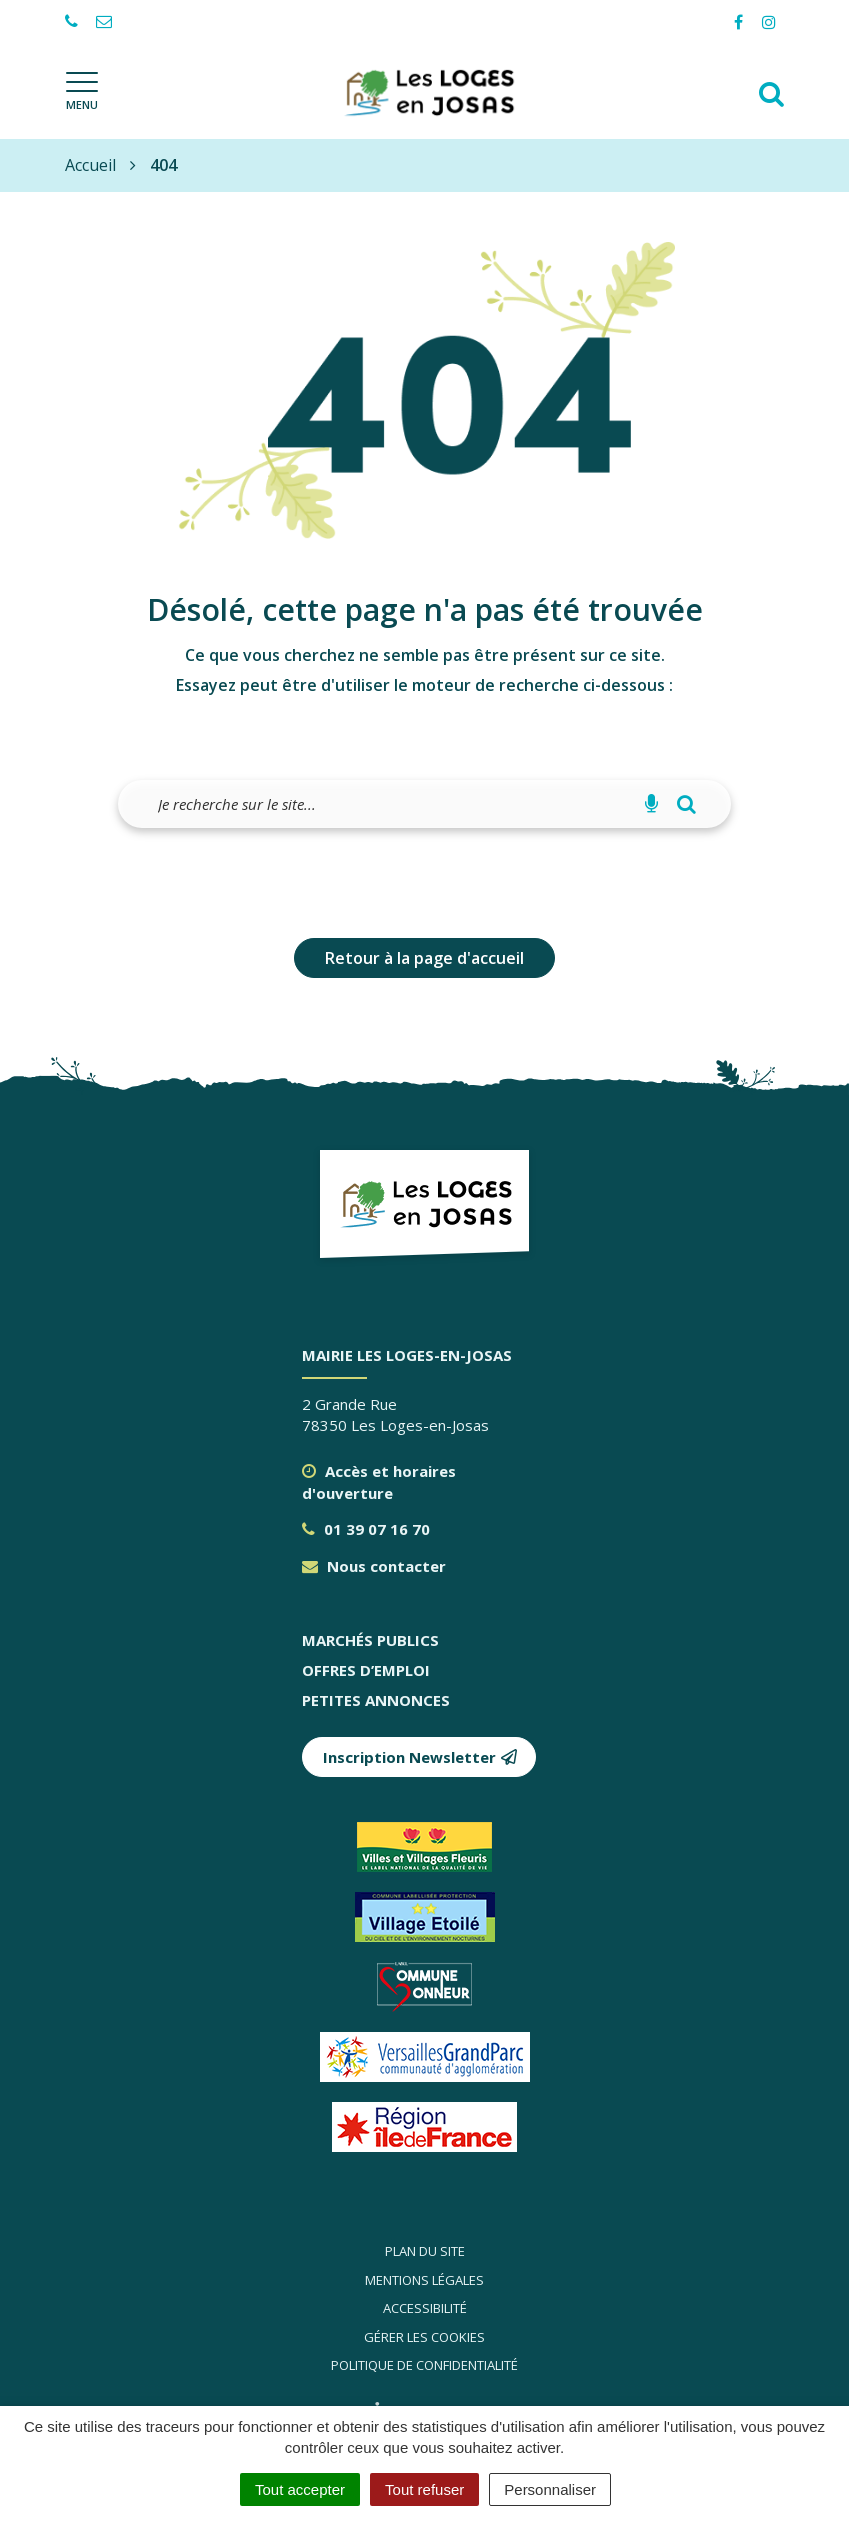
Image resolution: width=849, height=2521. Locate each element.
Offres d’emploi (366, 1670)
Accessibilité (425, 2308)
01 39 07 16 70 (366, 1529)
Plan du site (425, 2251)
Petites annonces (376, 1700)
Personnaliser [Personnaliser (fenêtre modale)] (550, 2489)
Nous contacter (374, 1566)
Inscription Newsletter (420, 1757)
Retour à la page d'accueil (424, 958)
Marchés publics (370, 1640)
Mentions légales (424, 2280)
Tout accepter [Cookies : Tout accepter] (300, 2489)
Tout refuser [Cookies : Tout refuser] (424, 2489)
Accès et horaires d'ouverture (379, 1481)
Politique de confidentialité (424, 2365)
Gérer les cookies (424, 2337)
